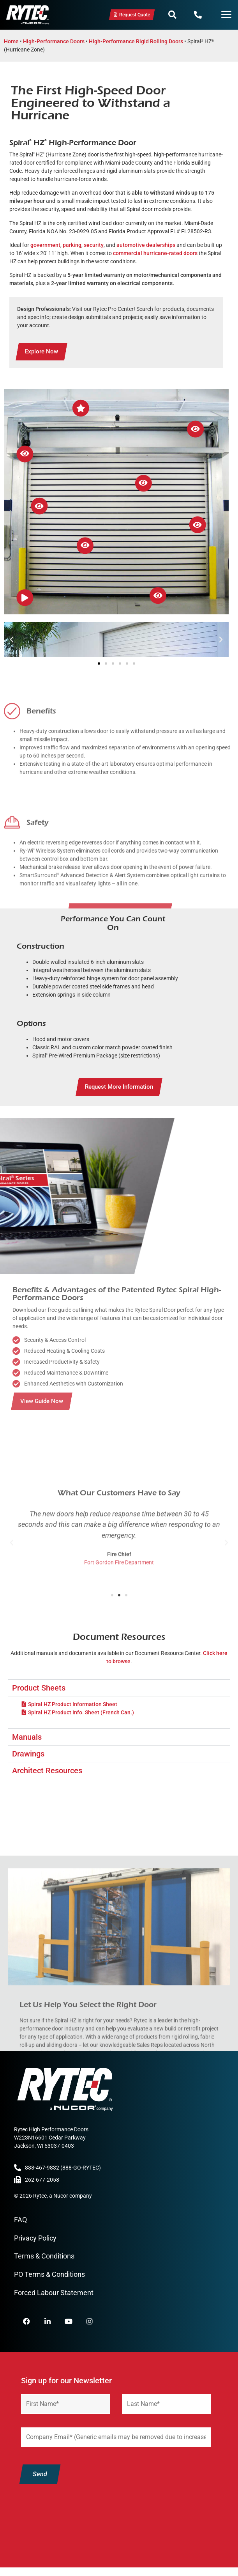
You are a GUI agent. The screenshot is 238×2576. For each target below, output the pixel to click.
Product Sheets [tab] (38, 1687)
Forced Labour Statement (53, 2293)
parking (72, 245)
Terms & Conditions (44, 2256)
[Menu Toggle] (226, 15)
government (45, 245)
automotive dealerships (145, 245)
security (94, 245)
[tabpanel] (119, 1712)
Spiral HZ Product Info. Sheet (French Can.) (81, 1712)
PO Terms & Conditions (49, 2274)
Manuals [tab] (27, 1737)
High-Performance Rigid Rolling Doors (136, 41)
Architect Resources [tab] (47, 1770)
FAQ (20, 2220)
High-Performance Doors (54, 41)
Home (11, 41)
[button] (172, 14)
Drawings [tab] (28, 1753)
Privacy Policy (35, 2238)
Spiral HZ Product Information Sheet (72, 1704)
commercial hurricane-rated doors (155, 253)
